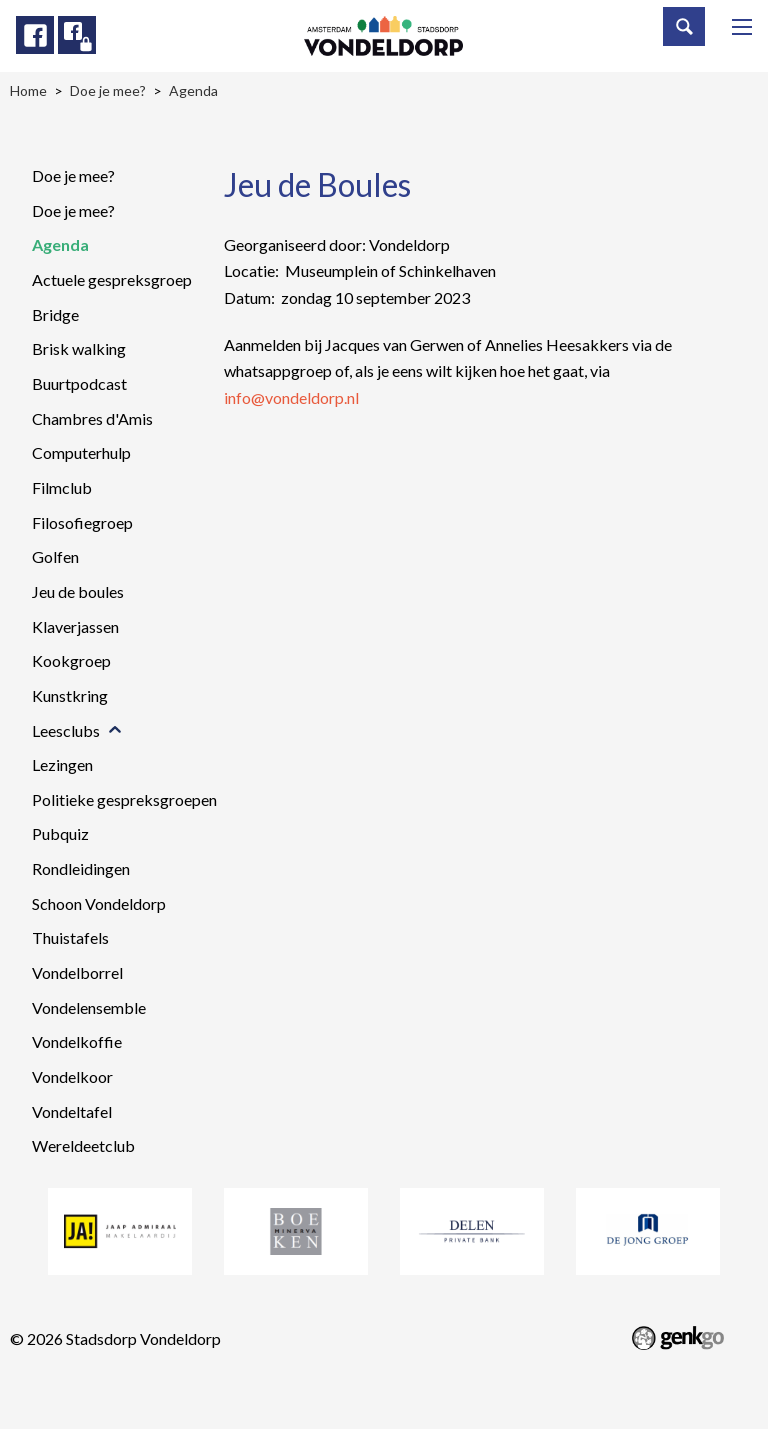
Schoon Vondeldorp (99, 903)
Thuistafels (70, 937)
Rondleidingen (81, 868)
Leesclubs (66, 730)
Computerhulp (81, 452)
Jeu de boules (78, 591)
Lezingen (62, 764)
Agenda (60, 244)
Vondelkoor (72, 1076)
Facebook (35, 35)
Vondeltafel (72, 1111)
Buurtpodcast (79, 383)
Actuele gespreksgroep (112, 279)
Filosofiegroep (82, 522)
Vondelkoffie (77, 1041)
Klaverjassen (75, 626)
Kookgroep (71, 660)
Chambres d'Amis (92, 418)
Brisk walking (79, 348)
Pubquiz (60, 833)
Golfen (55, 556)
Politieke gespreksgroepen (124, 799)
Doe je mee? (73, 175)
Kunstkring (70, 695)
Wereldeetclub (83, 1145)
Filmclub (62, 487)
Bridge (55, 314)
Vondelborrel (77, 972)
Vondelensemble (89, 1007)
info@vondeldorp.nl (291, 397)
